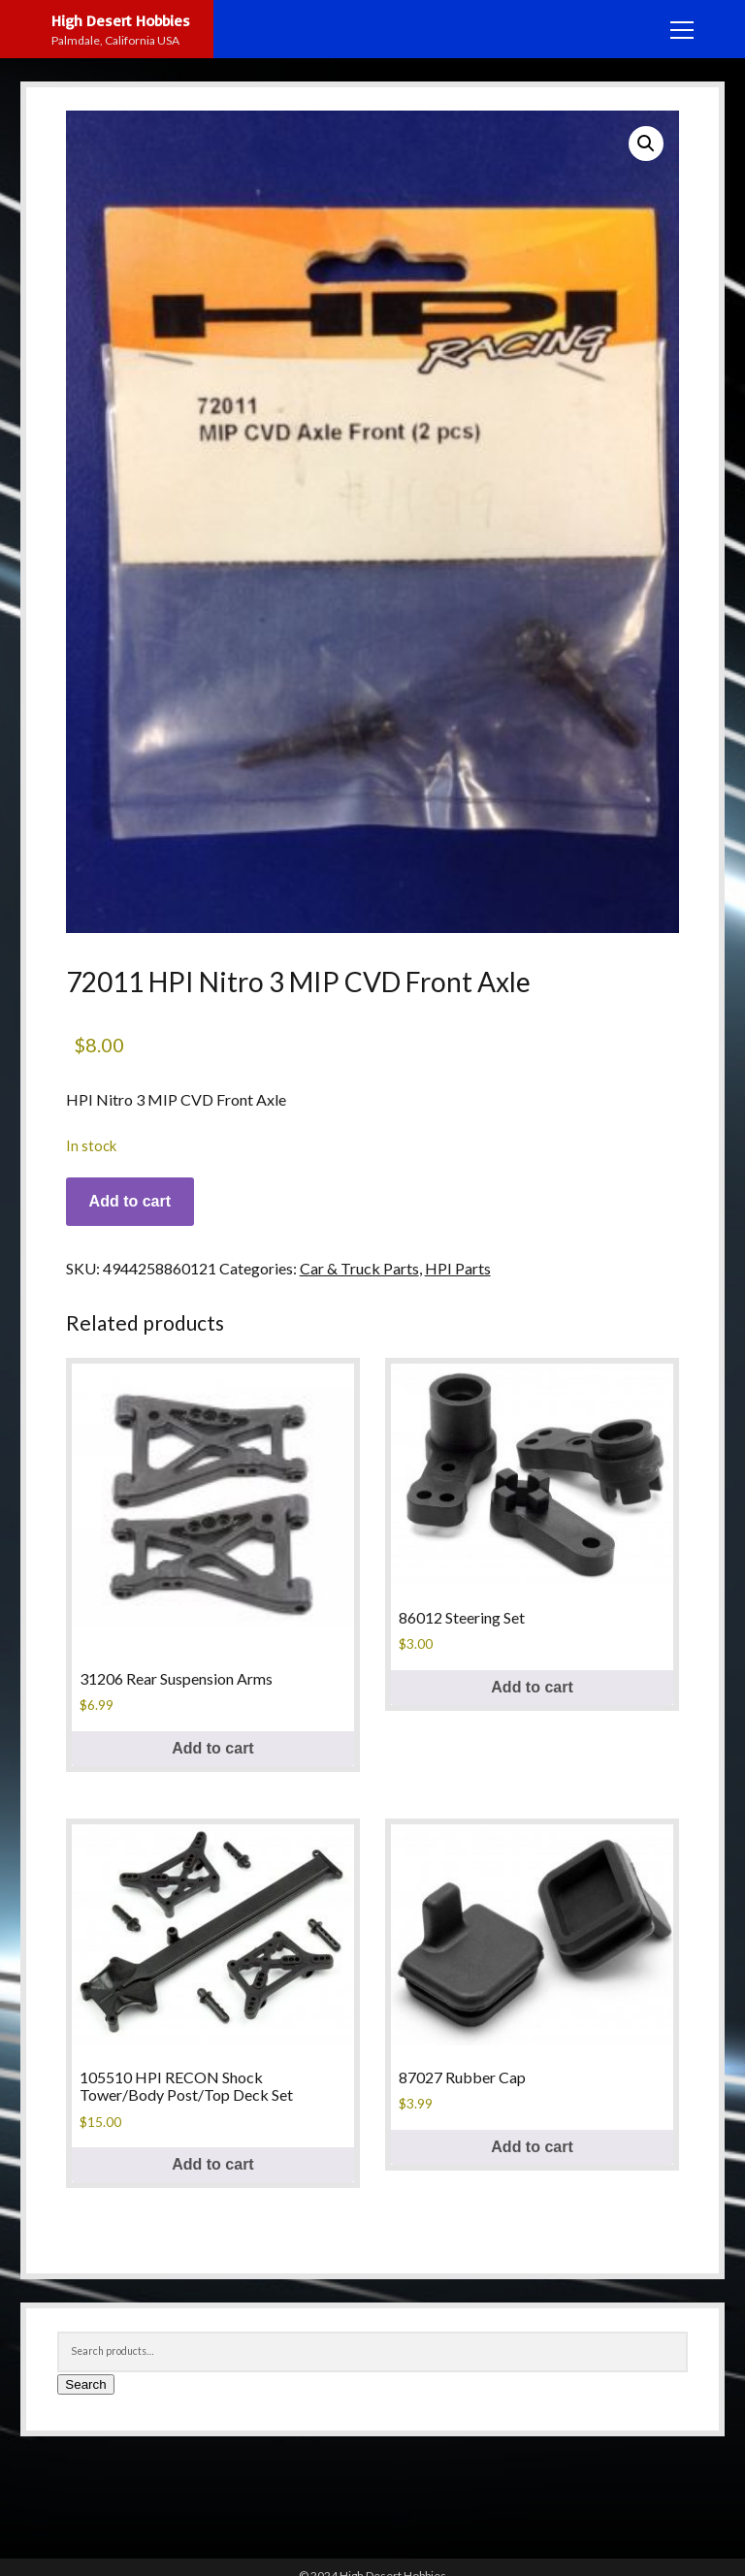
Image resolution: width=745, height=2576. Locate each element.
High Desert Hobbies (120, 20)
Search (85, 2384)
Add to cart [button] (212, 1748)
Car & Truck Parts (359, 1268)
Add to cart (130, 1201)
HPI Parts (458, 1268)
